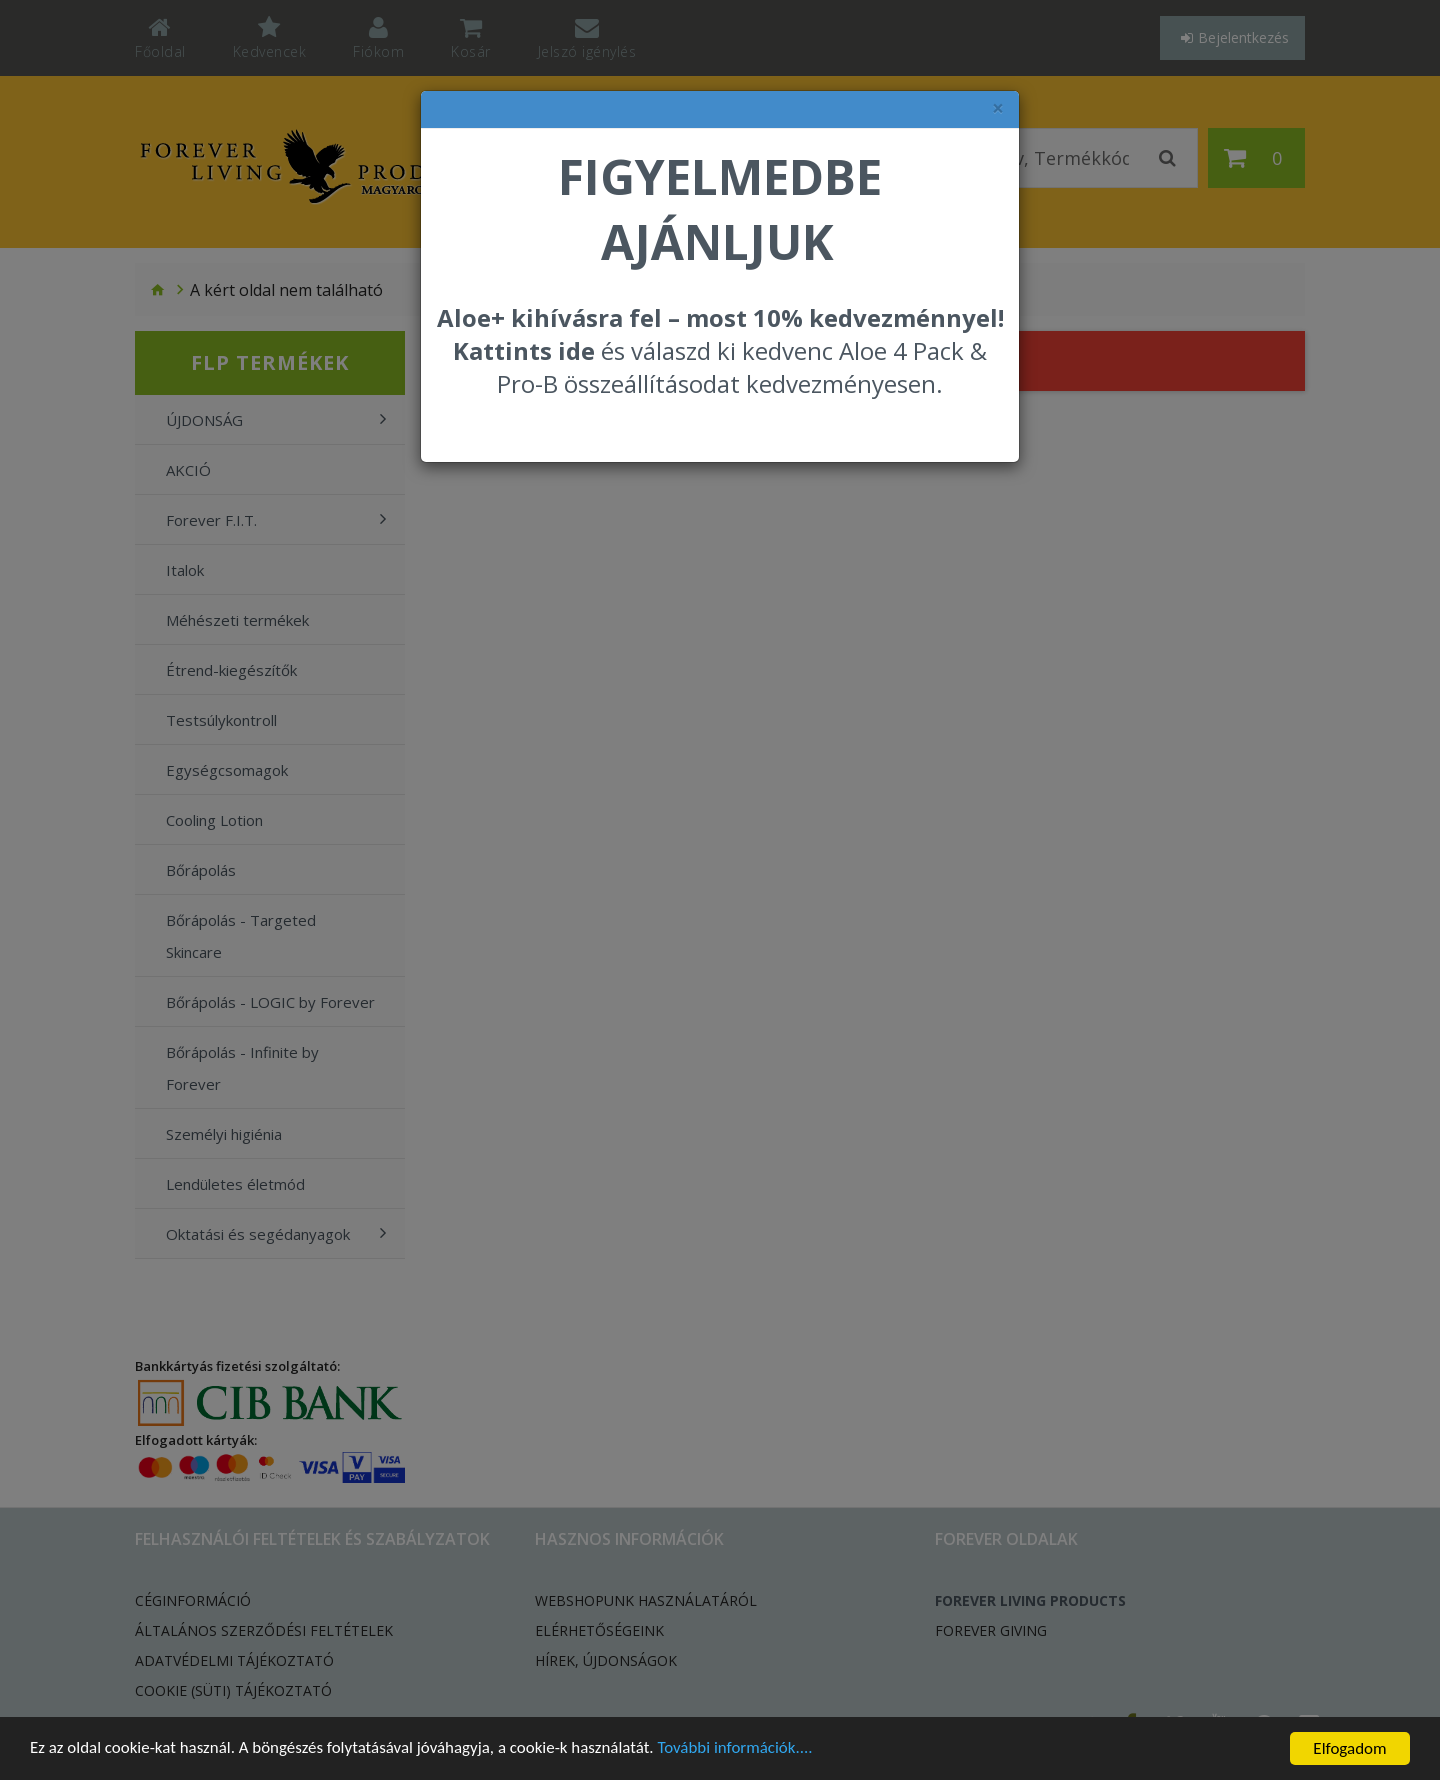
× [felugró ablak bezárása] (998, 108)
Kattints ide (524, 350)
